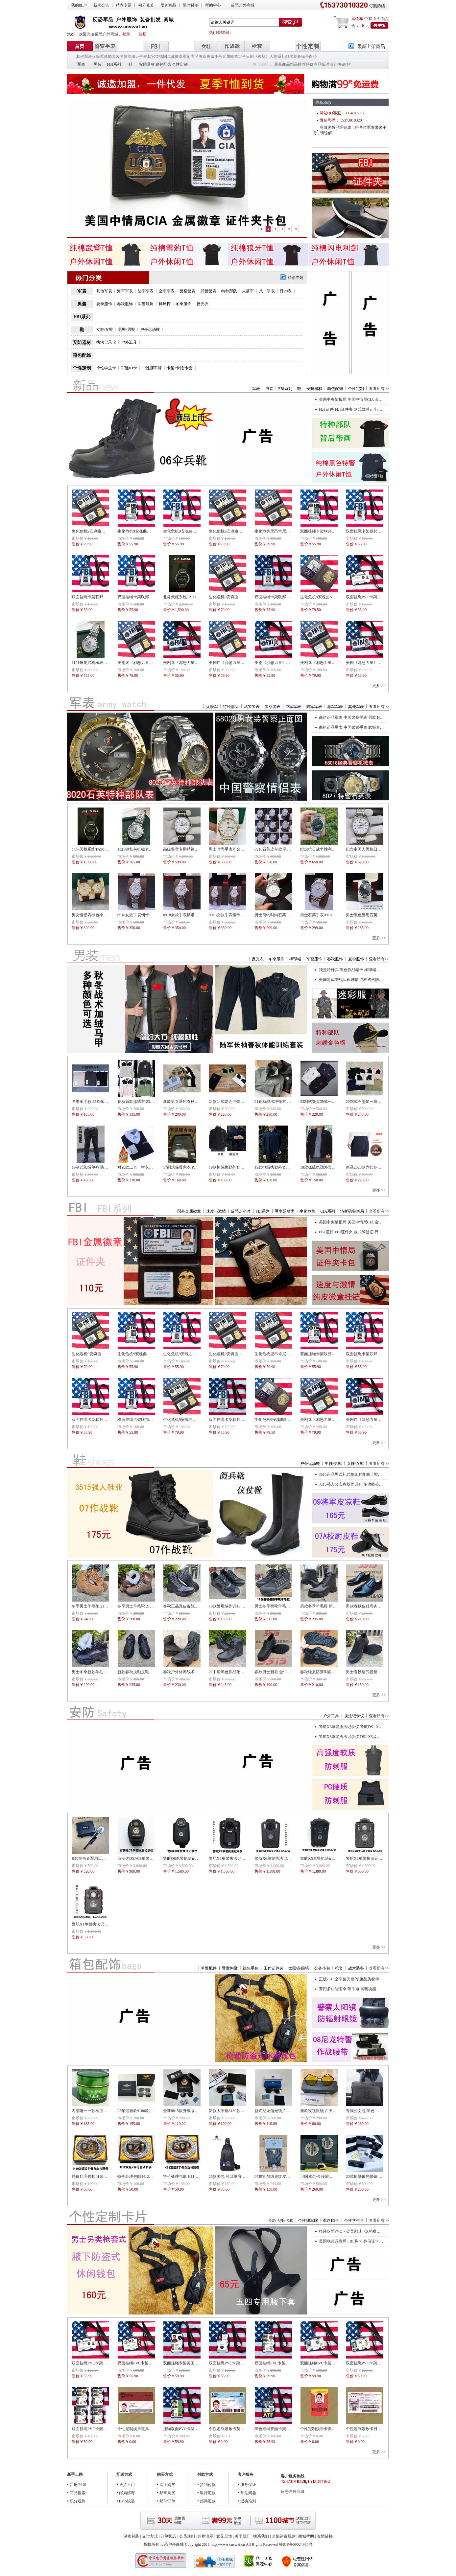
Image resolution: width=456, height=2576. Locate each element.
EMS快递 (127, 2501)
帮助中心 (213, 5)
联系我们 (261, 2536)
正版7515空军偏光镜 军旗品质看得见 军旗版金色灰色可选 (369, 1979)
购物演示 (205, 2536)
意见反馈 (224, 2536)
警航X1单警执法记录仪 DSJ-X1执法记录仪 (108, 1924)
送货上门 (127, 2484)
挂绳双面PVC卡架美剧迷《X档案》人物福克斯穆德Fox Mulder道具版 (379, 2231)
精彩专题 (124, 5)
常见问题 (248, 2493)
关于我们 (243, 2536)
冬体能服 (127, 56)
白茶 (313, 56)
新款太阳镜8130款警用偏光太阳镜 (238, 2111)
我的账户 (79, 5)
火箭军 (98, 56)
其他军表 (84, 56)
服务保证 (248, 2484)
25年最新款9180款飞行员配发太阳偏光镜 (152, 2111)
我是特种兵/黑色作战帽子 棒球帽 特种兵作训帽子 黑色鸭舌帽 (372, 970)
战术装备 (293, 56)
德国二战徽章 (171, 56)
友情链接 (325, 2536)
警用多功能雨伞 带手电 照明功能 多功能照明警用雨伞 (366, 1989)
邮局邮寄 (127, 2493)
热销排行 (345, 64)
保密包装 (131, 2536)
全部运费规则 (284, 2536)
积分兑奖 (146, 5)
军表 (81, 64)
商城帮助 (306, 2536)
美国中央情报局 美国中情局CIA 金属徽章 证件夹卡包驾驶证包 (373, 399)
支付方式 (150, 2536)
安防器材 (147, 64)
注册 (143, 34)
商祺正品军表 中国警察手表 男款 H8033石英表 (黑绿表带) (369, 717)
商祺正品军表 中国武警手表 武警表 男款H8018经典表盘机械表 (373, 727)
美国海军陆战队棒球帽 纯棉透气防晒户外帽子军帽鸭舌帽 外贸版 (375, 979)
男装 (98, 64)
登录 (126, 34)
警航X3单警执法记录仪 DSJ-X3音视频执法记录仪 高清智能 (370, 1736)
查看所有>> (379, 388)
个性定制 (180, 64)
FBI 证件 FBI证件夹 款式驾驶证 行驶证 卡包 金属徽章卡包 (369, 409)
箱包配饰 (163, 64)
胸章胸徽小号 (210, 56)
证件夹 (141, 56)
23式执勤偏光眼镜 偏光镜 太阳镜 (374, 2176)
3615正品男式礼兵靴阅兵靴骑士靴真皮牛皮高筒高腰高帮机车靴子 (376, 1474)
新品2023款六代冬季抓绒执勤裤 (373, 1167)
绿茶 (305, 56)
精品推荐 (298, 64)
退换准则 (248, 2501)
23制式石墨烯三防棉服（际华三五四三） (381, 1101)
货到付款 (208, 2484)
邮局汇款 (208, 2501)
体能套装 (112, 56)
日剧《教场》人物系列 (265, 56)
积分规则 (77, 2501)
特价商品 (314, 64)
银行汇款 (208, 2493)
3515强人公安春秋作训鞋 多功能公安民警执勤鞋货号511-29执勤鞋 (376, 1484)
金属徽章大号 (234, 56)
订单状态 (168, 2536)
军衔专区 (191, 56)
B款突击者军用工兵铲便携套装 (99, 1858)
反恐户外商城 (242, 5)
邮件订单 (167, 2501)
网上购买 (167, 2484)
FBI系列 (114, 64)
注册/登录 (78, 2484)
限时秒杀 (191, 5)
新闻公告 (101, 5)
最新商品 (282, 64)
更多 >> (379, 685)
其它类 (153, 56)
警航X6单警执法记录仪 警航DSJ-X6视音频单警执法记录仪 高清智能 (378, 1726)
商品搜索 (77, 2493)
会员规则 (187, 2536)
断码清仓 (329, 64)
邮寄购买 (167, 2493)
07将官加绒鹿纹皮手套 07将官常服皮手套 (290, 2176)
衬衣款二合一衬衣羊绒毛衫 (141, 1167)
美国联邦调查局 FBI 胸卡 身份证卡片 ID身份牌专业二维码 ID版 (374, 2241)
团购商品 (168, 5)
